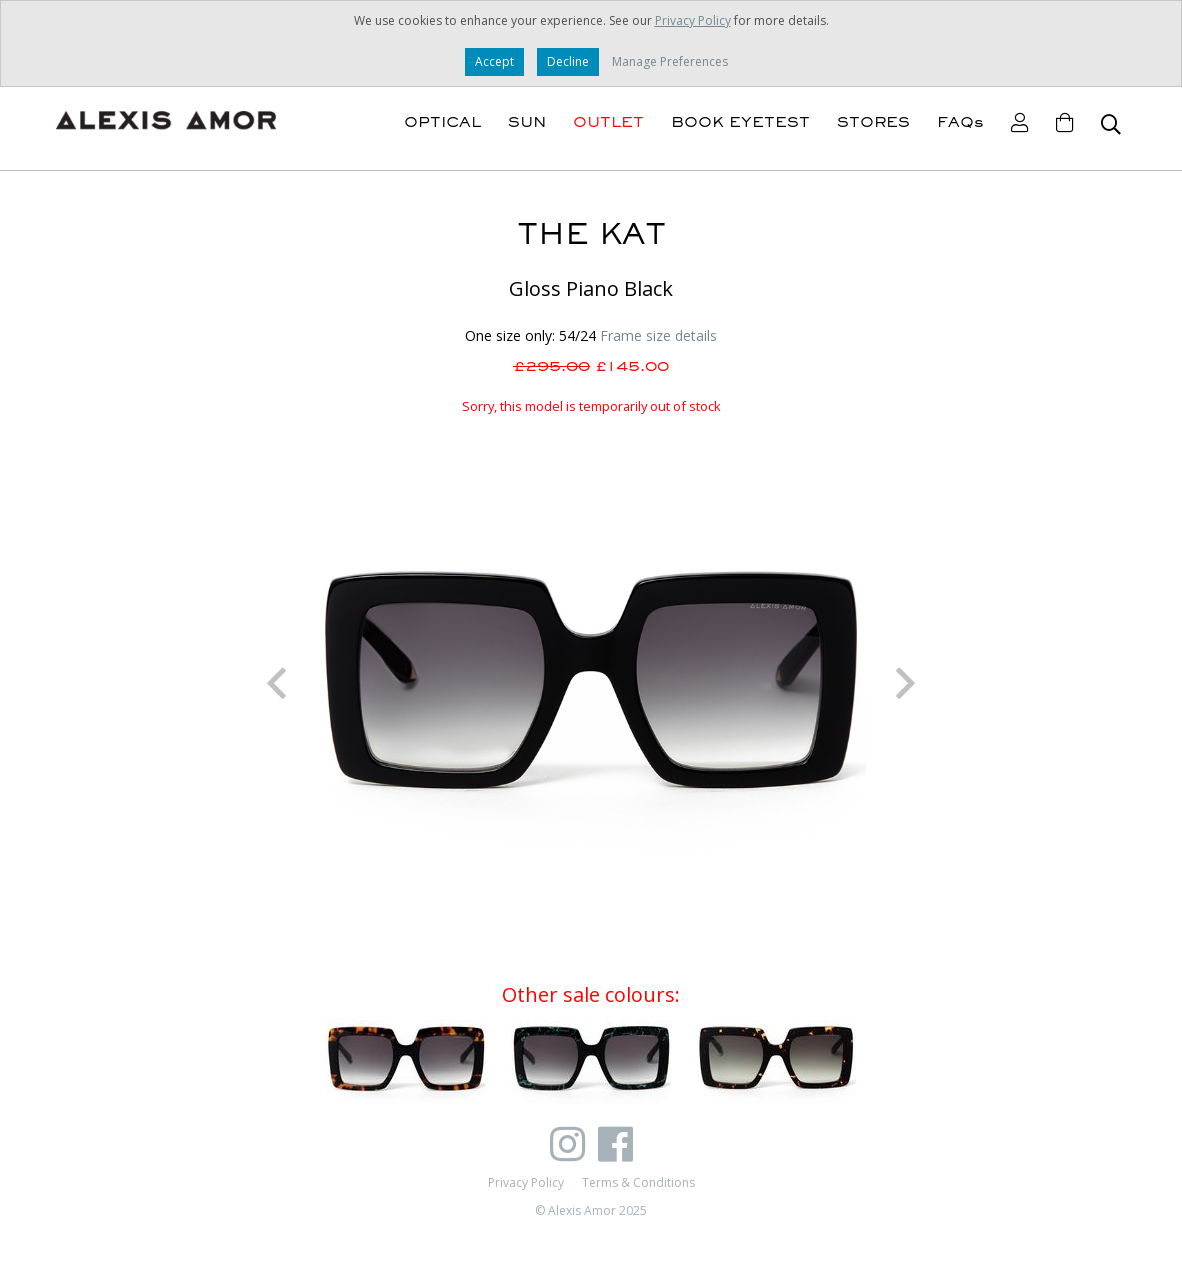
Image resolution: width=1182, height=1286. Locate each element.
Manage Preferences (670, 61)
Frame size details (658, 335)
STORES (873, 122)
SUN (527, 122)
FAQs (960, 122)
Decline (568, 61)
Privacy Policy (693, 20)
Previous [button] (276, 683)
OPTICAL (442, 122)
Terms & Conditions (638, 1182)
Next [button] (906, 683)
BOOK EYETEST (740, 122)
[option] (591, 683)
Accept (494, 61)
